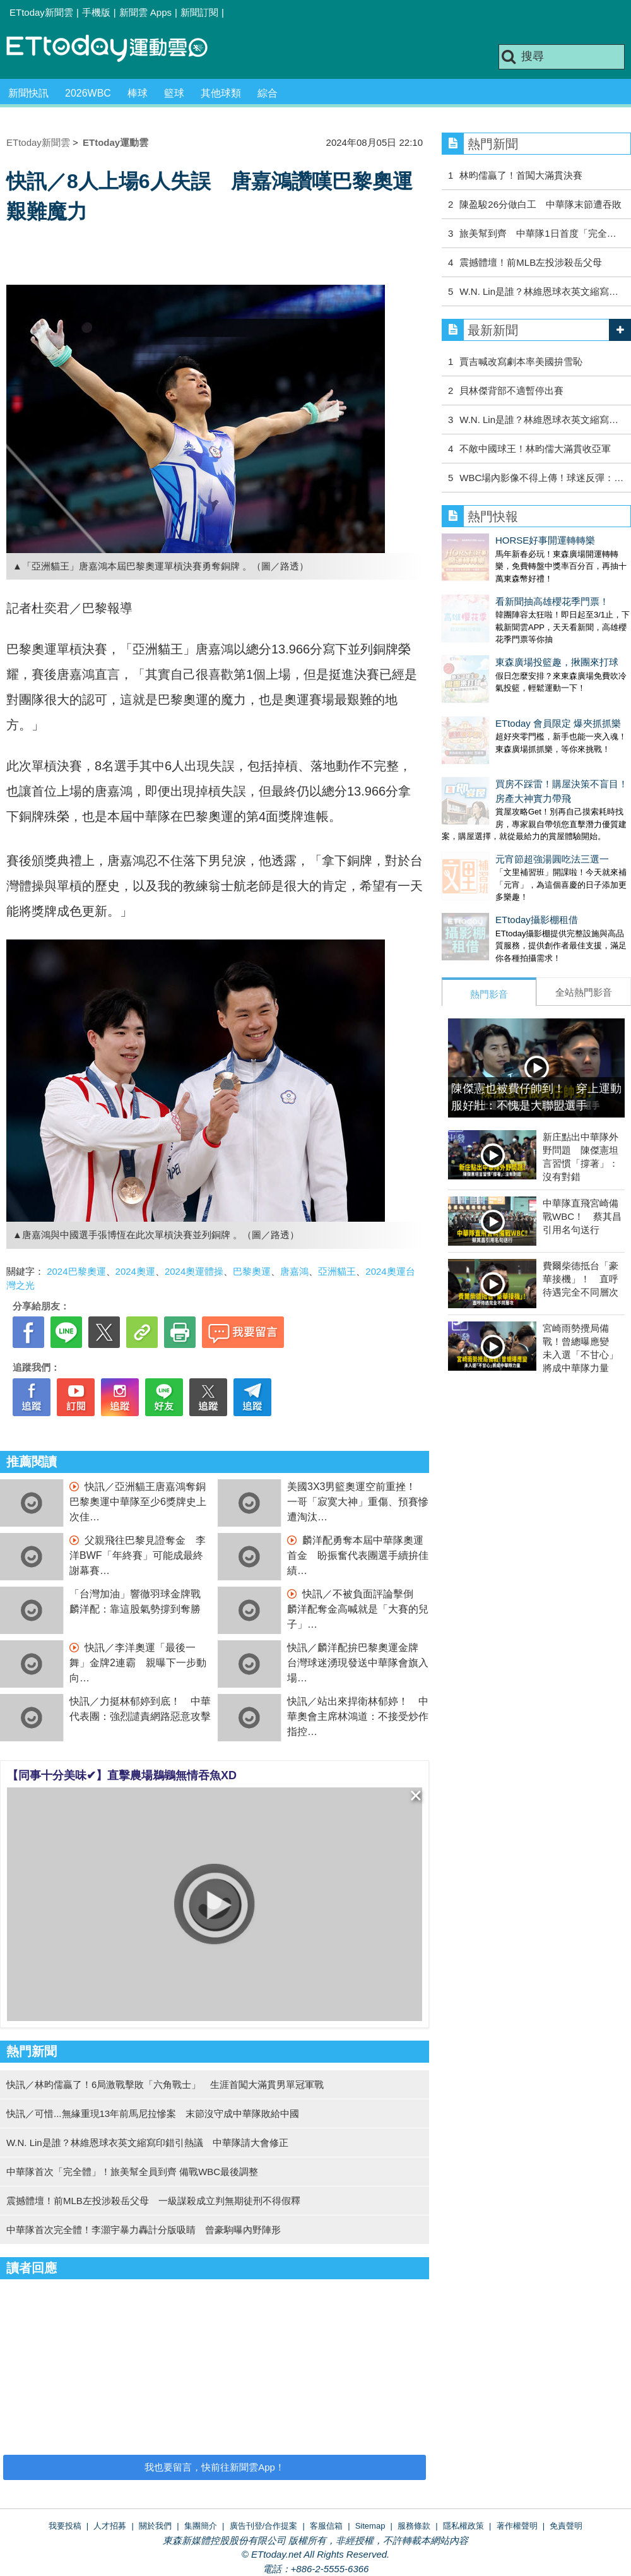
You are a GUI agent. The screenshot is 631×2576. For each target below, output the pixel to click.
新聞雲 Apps (145, 12)
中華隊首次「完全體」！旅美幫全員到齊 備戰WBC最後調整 (132, 2171)
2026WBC (88, 93)
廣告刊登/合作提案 (264, 2526)
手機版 (96, 12)
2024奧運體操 (194, 1271)
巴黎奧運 (252, 1271)
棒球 (137, 93)
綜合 (267, 93)
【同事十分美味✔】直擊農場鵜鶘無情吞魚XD (122, 1775)
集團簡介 (200, 2526)
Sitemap (370, 2526)
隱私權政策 (463, 2526)
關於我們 (155, 2526)
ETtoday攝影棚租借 (483, 856)
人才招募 (109, 2526)
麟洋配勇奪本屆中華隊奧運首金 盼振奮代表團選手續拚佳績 (357, 1555)
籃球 (174, 93)
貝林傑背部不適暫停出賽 (511, 390)
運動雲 (116, 49)
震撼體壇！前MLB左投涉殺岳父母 (530, 262)
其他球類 (221, 93)
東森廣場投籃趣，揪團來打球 (503, 636)
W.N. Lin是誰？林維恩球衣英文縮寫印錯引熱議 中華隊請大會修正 (147, 2142)
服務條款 (414, 2526)
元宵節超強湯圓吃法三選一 (498, 808)
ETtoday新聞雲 (41, 12)
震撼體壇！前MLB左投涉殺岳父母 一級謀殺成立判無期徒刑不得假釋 (153, 2200)
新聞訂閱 (199, 12)
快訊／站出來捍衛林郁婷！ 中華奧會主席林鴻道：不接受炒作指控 (357, 1716)
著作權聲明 (517, 2526)
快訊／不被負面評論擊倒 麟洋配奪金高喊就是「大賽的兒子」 (357, 1609)
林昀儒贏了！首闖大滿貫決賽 (520, 175)
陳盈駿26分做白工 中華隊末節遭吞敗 (540, 204)
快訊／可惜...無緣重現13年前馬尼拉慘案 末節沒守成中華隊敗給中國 (152, 2113)
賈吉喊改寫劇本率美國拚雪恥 (520, 361)
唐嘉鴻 (294, 1271)
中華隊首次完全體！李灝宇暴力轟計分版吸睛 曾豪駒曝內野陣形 (143, 2229)
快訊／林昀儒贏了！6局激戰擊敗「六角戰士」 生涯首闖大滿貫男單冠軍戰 (165, 2084)
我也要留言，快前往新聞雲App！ (214, 2467)
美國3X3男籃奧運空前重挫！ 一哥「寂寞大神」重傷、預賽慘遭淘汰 (357, 1501)
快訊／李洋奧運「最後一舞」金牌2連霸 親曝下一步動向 (137, 1662)
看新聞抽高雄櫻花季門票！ (498, 588)
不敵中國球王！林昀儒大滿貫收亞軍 (535, 448)
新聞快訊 (28, 93)
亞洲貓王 (337, 1271)
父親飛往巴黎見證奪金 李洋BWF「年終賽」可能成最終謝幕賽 (137, 1555)
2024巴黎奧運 (76, 1271)
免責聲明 (566, 2526)
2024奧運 (135, 1271)
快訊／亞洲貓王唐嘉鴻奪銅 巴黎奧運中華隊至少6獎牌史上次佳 (142, 1501)
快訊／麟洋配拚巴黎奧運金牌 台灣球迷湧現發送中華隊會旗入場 (357, 1662)
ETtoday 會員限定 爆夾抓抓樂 (504, 685)
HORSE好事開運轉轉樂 (491, 540)
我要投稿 (65, 2526)
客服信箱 (326, 2526)
